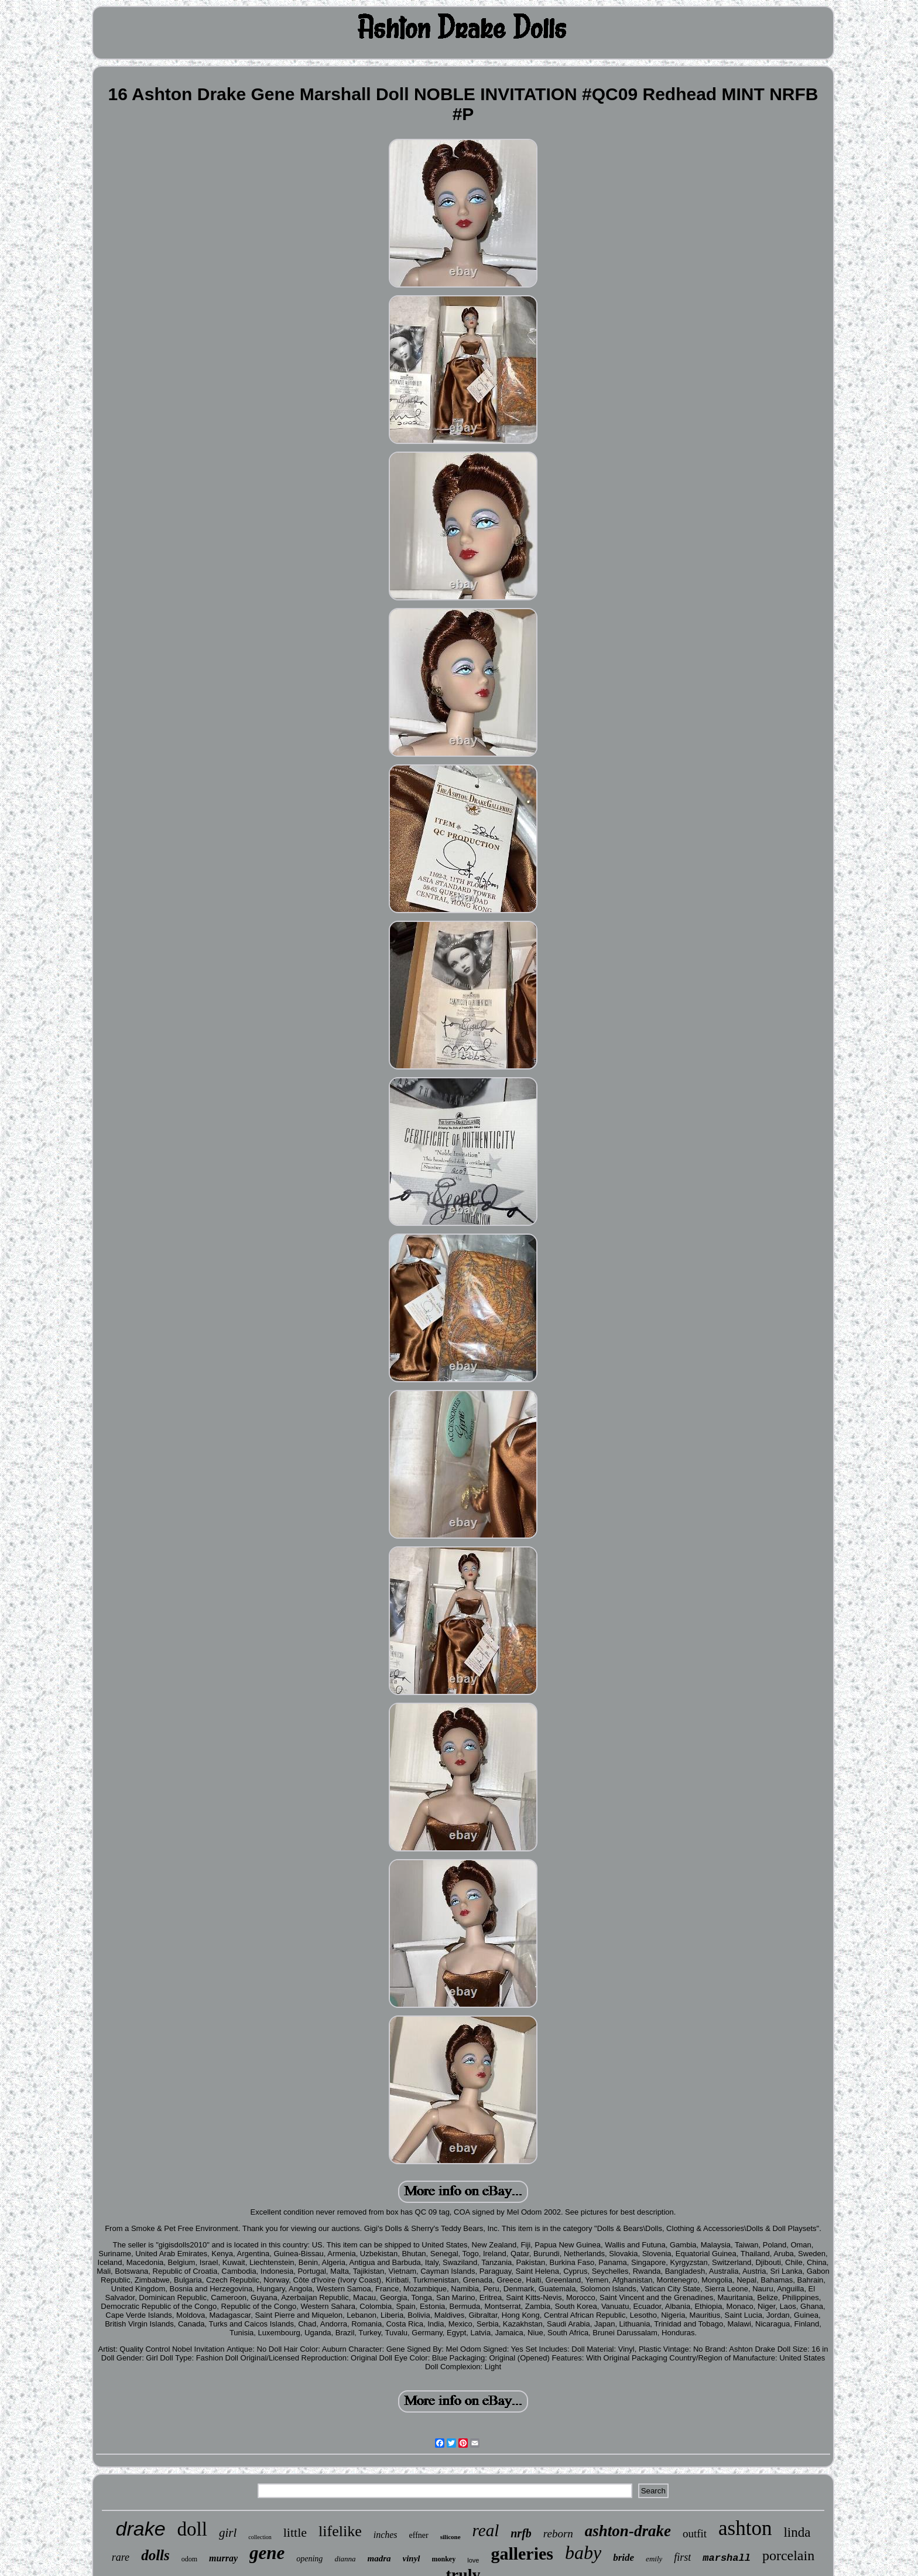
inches (386, 2535)
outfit (695, 2533)
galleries (522, 2553)
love (473, 2560)
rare (120, 2557)
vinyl (411, 2558)
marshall (727, 2558)
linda (796, 2532)
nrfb (521, 2533)
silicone (450, 2536)
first (682, 2557)
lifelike (340, 2531)
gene (267, 2553)
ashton (745, 2528)
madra (379, 2558)
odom (189, 2559)
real (485, 2530)
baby (583, 2552)
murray (223, 2558)
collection (259, 2537)
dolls (155, 2555)
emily (654, 2558)
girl (228, 2533)
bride (623, 2557)
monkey (444, 2559)
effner (419, 2535)
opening (309, 2558)
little (295, 2532)
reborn (558, 2533)
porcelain (788, 2555)
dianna (344, 2558)
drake (141, 2528)
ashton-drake (628, 2531)
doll (192, 2529)
